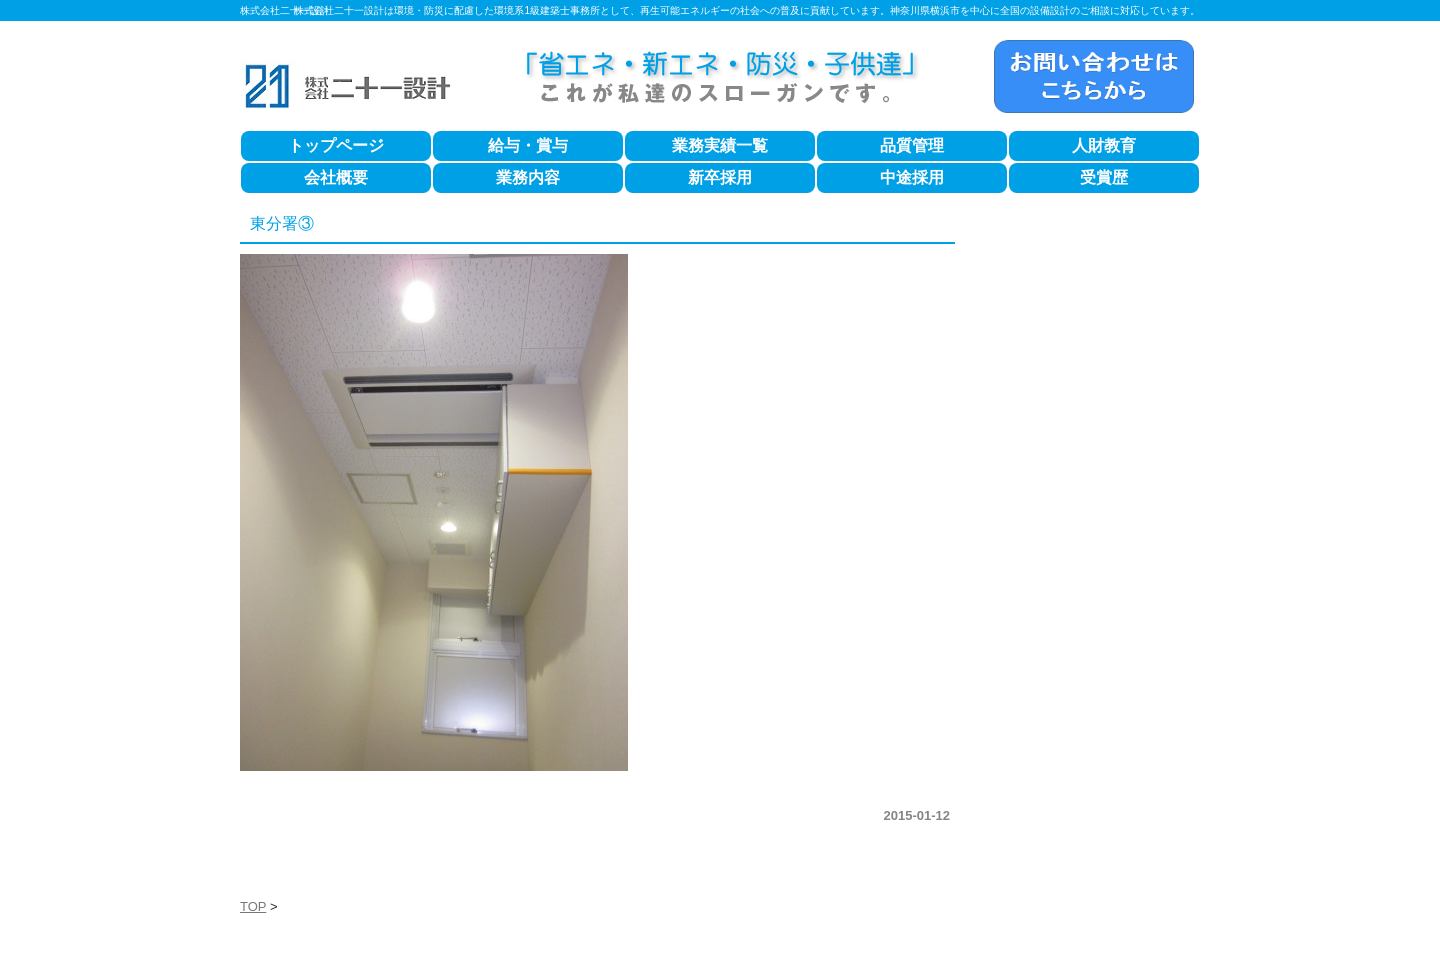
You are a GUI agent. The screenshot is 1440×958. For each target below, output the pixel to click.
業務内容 (528, 177)
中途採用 (912, 177)
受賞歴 (1104, 177)
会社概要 (336, 177)
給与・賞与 (528, 145)
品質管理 (912, 145)
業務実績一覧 (720, 145)
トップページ (336, 145)
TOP (253, 906)
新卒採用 (720, 177)
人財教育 (1104, 145)
